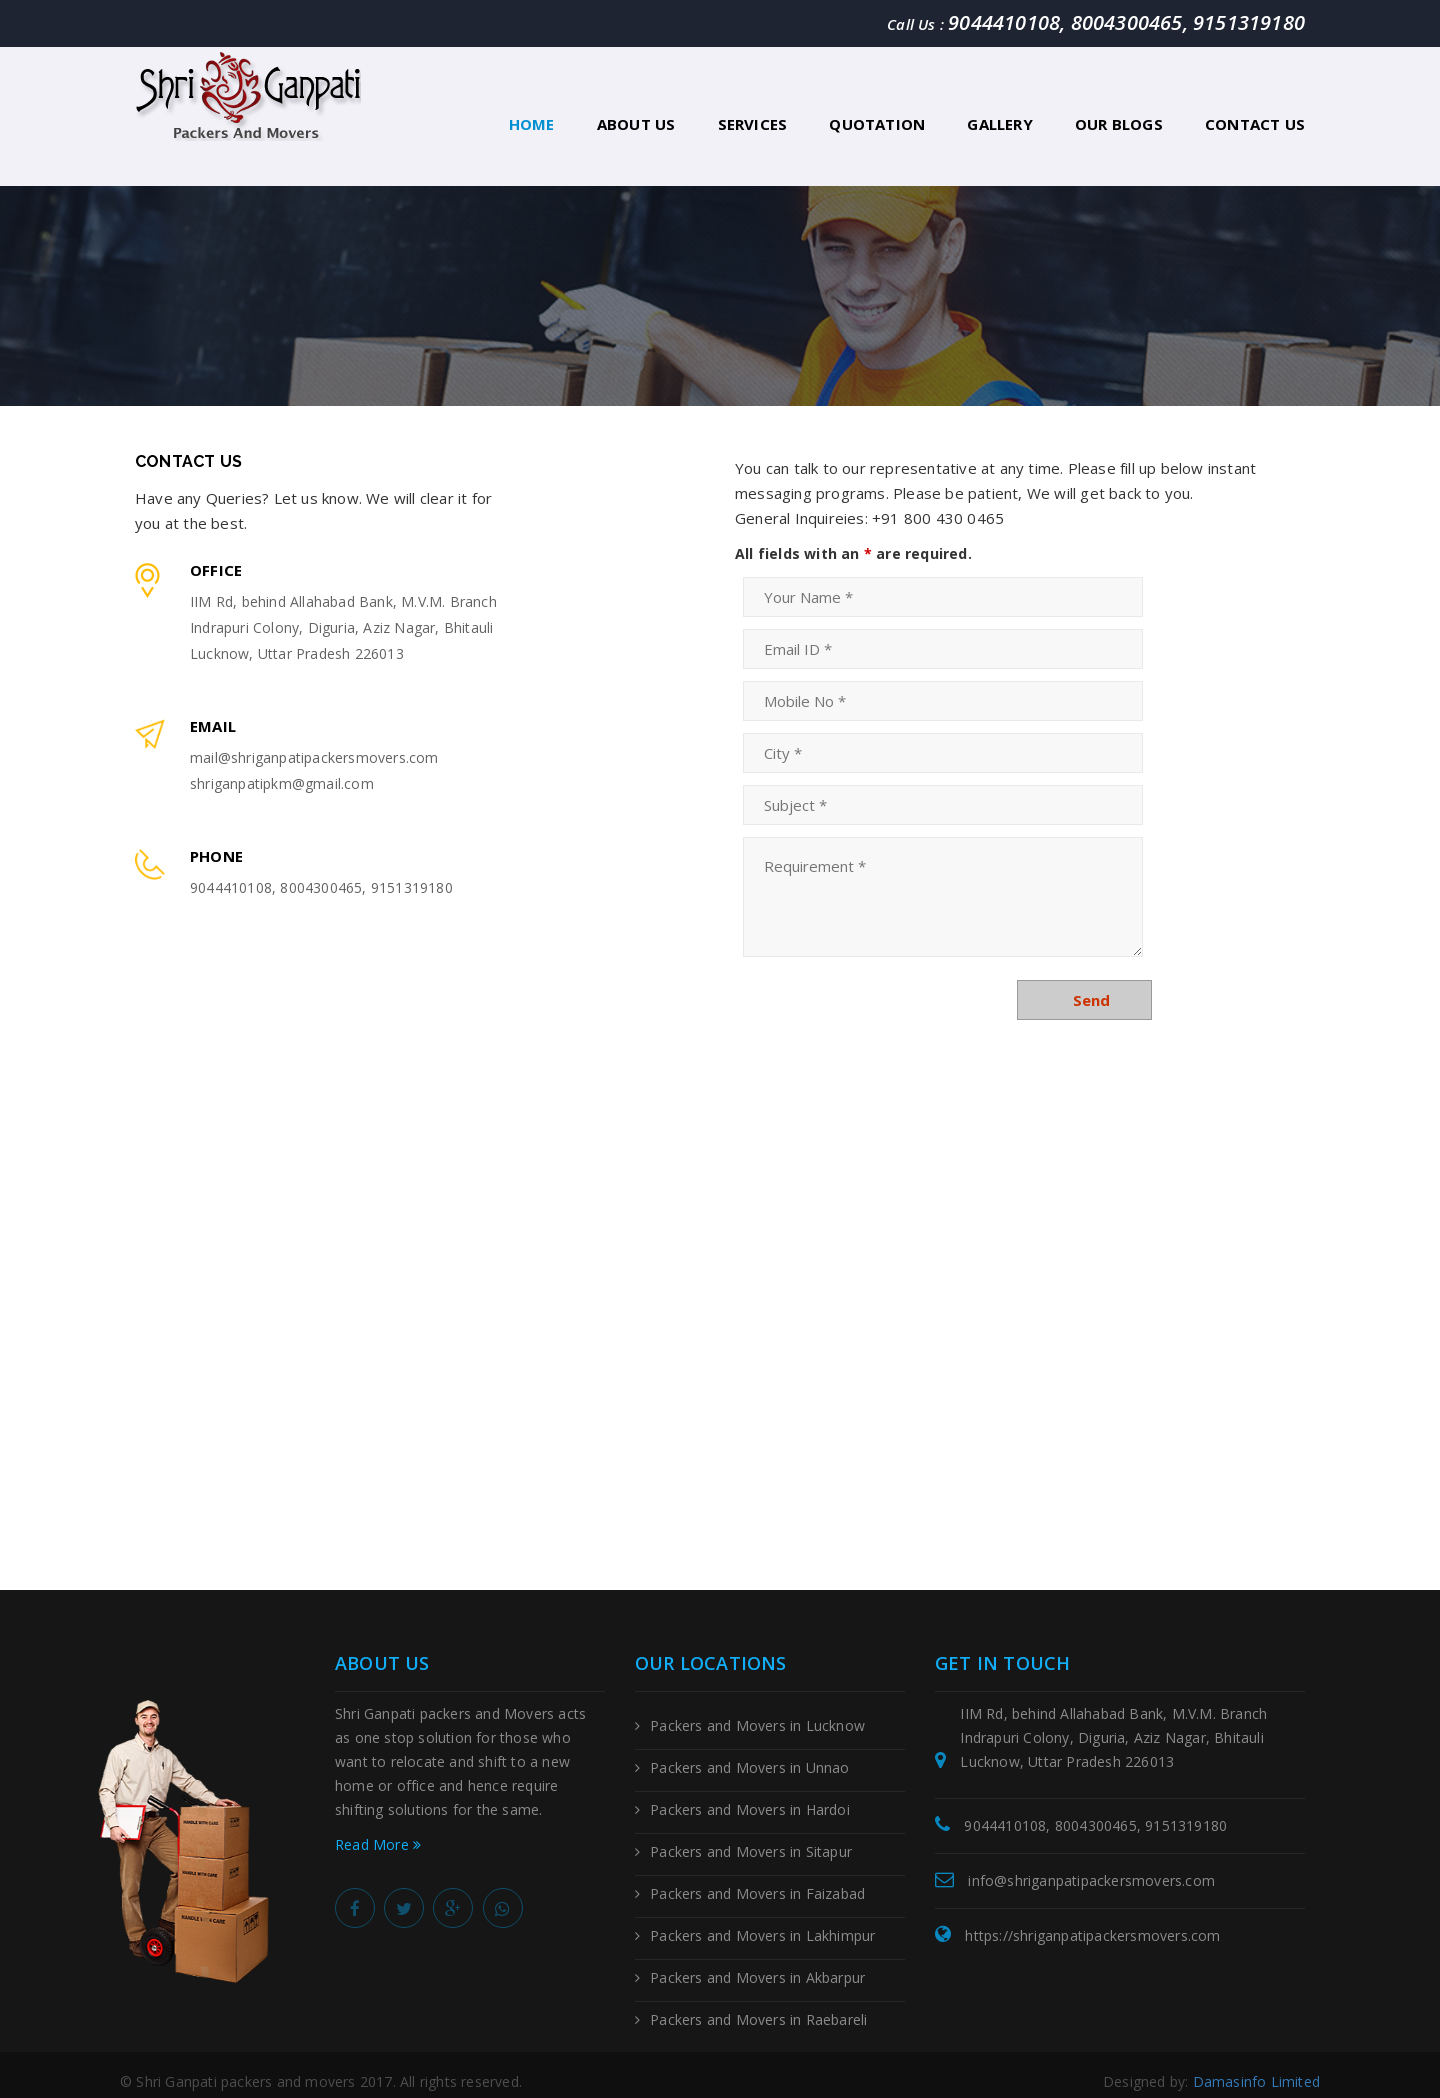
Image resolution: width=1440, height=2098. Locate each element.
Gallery (999, 124)
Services (753, 124)
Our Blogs (1119, 124)
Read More (378, 1830)
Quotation (877, 124)
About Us (636, 124)
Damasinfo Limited (1256, 2067)
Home (532, 124)
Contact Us (1255, 124)
